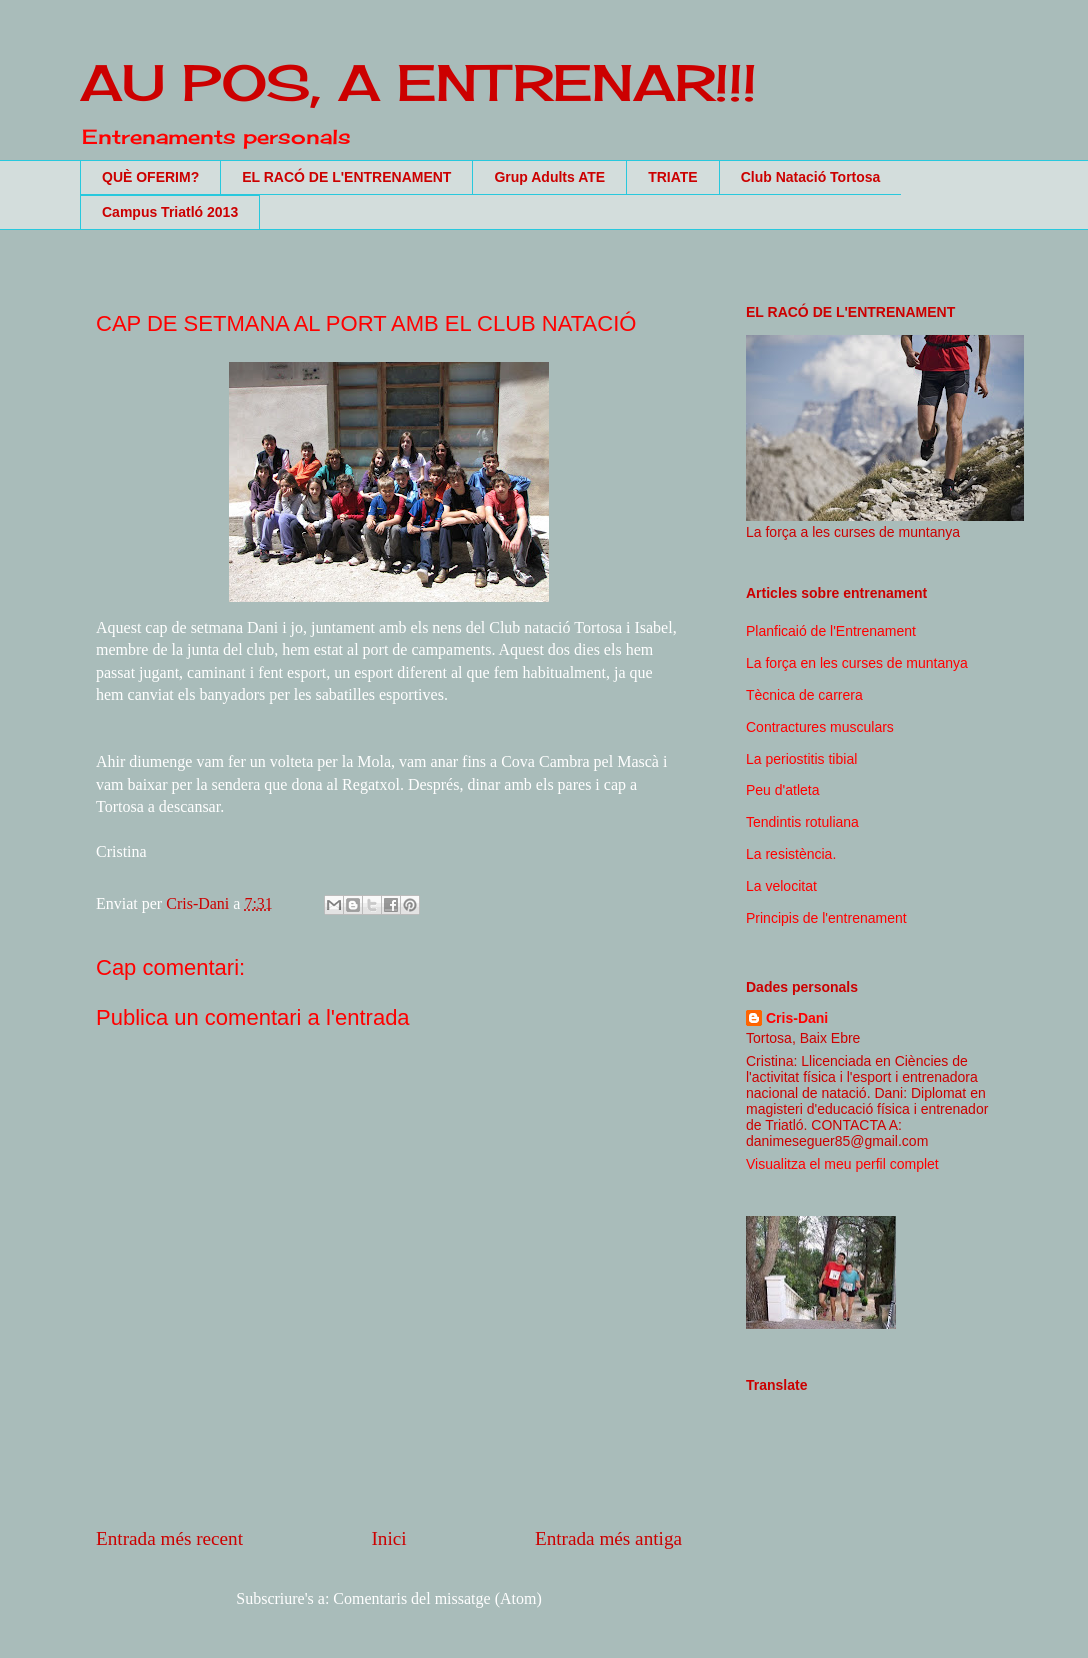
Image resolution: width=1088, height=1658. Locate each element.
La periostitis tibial (801, 759)
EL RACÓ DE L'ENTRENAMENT (346, 177)
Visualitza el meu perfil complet (842, 1164)
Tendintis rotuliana (802, 822)
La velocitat (781, 886)
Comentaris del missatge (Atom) (437, 1598)
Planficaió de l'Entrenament (831, 631)
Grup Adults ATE (549, 177)
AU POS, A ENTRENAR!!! (418, 82)
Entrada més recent (169, 1538)
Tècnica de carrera (804, 695)
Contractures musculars (820, 727)
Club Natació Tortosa (811, 177)
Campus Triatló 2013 (170, 212)
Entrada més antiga (608, 1538)
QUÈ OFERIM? (150, 177)
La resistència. (791, 854)
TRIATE (673, 177)
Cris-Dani (797, 1018)
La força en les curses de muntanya (857, 663)
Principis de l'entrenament (826, 918)
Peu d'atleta (783, 790)
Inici (388, 1538)
